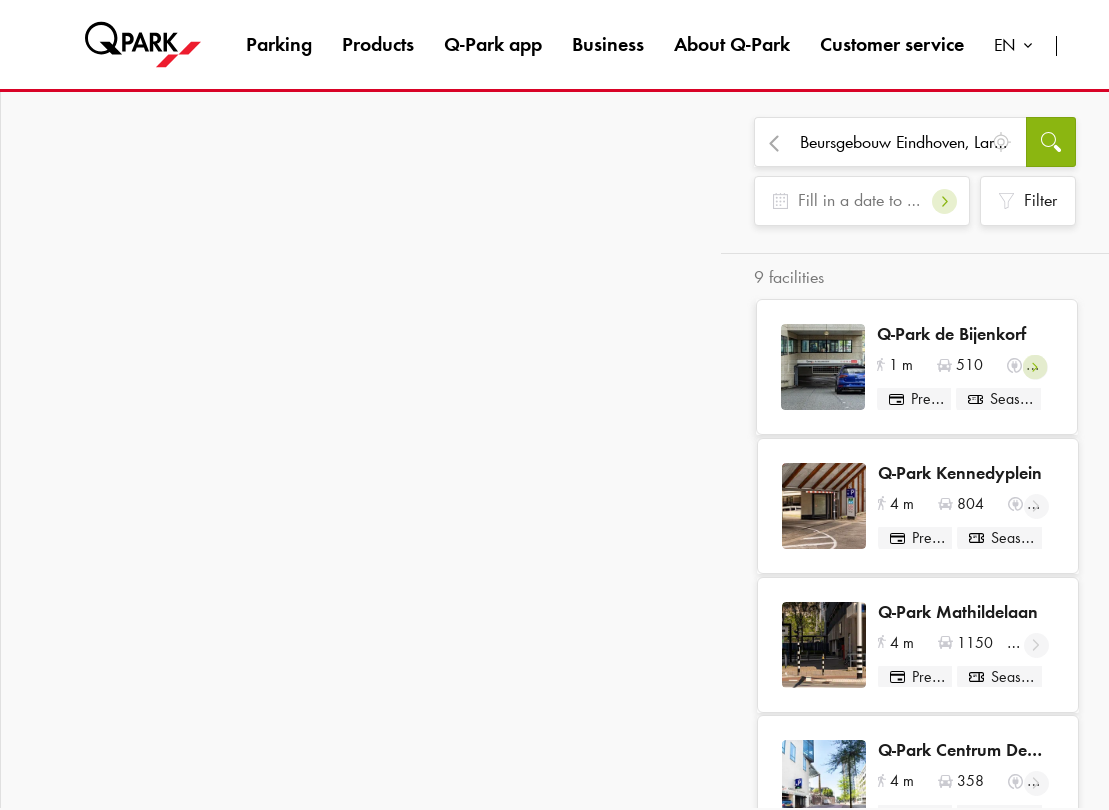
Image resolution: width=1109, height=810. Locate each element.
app (493, 44)
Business (608, 44)
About (732, 44)
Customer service (892, 44)
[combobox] (1017, 47)
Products (378, 44)
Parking (279, 44)
